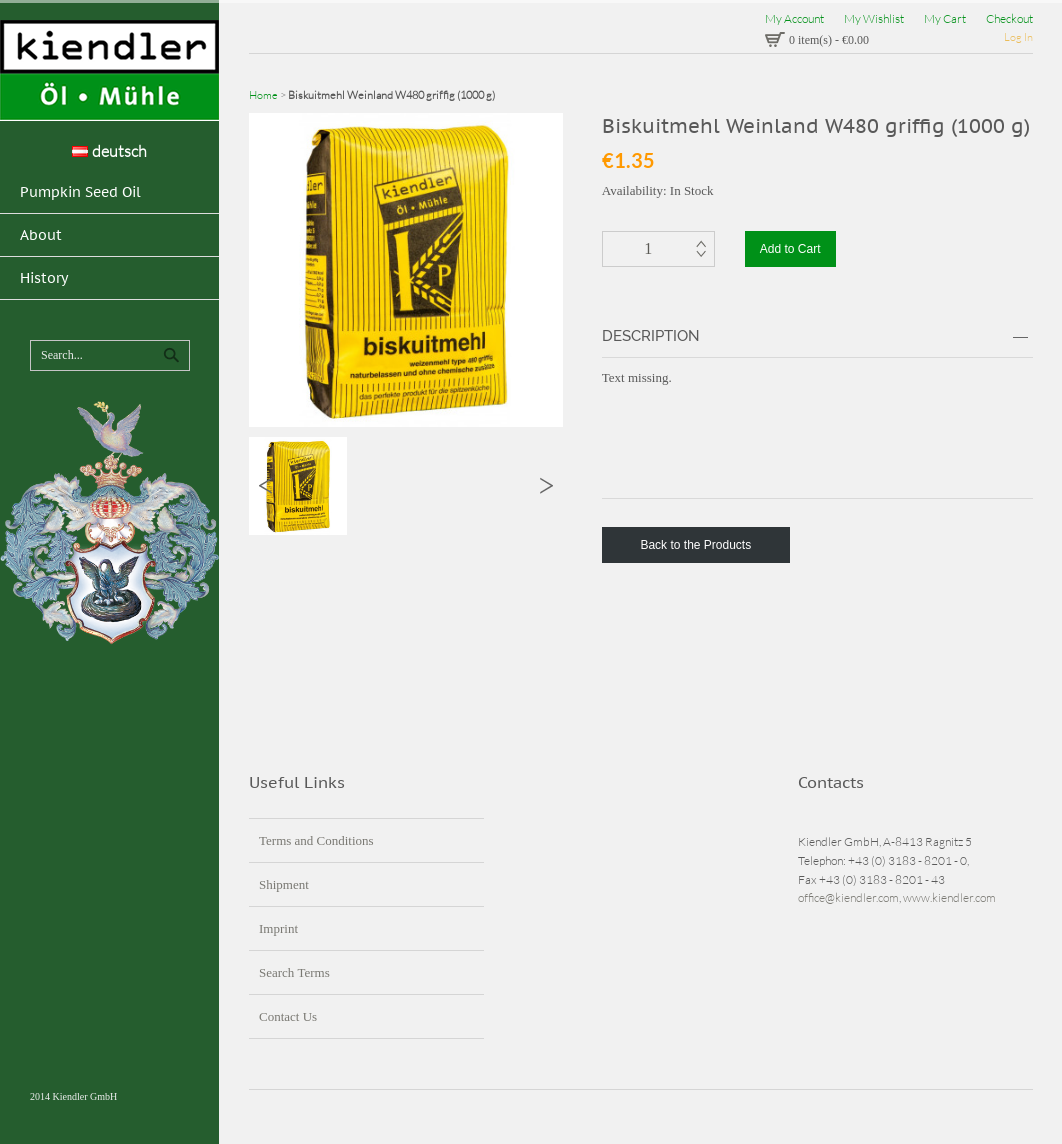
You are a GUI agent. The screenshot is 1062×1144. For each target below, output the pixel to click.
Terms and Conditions (316, 840)
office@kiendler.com (848, 897)
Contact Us (288, 1016)
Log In (1018, 37)
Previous (265, 485)
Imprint (278, 928)
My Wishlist (874, 18)
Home (263, 95)
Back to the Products (695, 545)
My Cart (945, 18)
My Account (794, 18)
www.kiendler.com (949, 897)
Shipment (284, 884)
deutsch (109, 151)
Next (546, 485)
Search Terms (294, 972)
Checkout (1009, 18)
